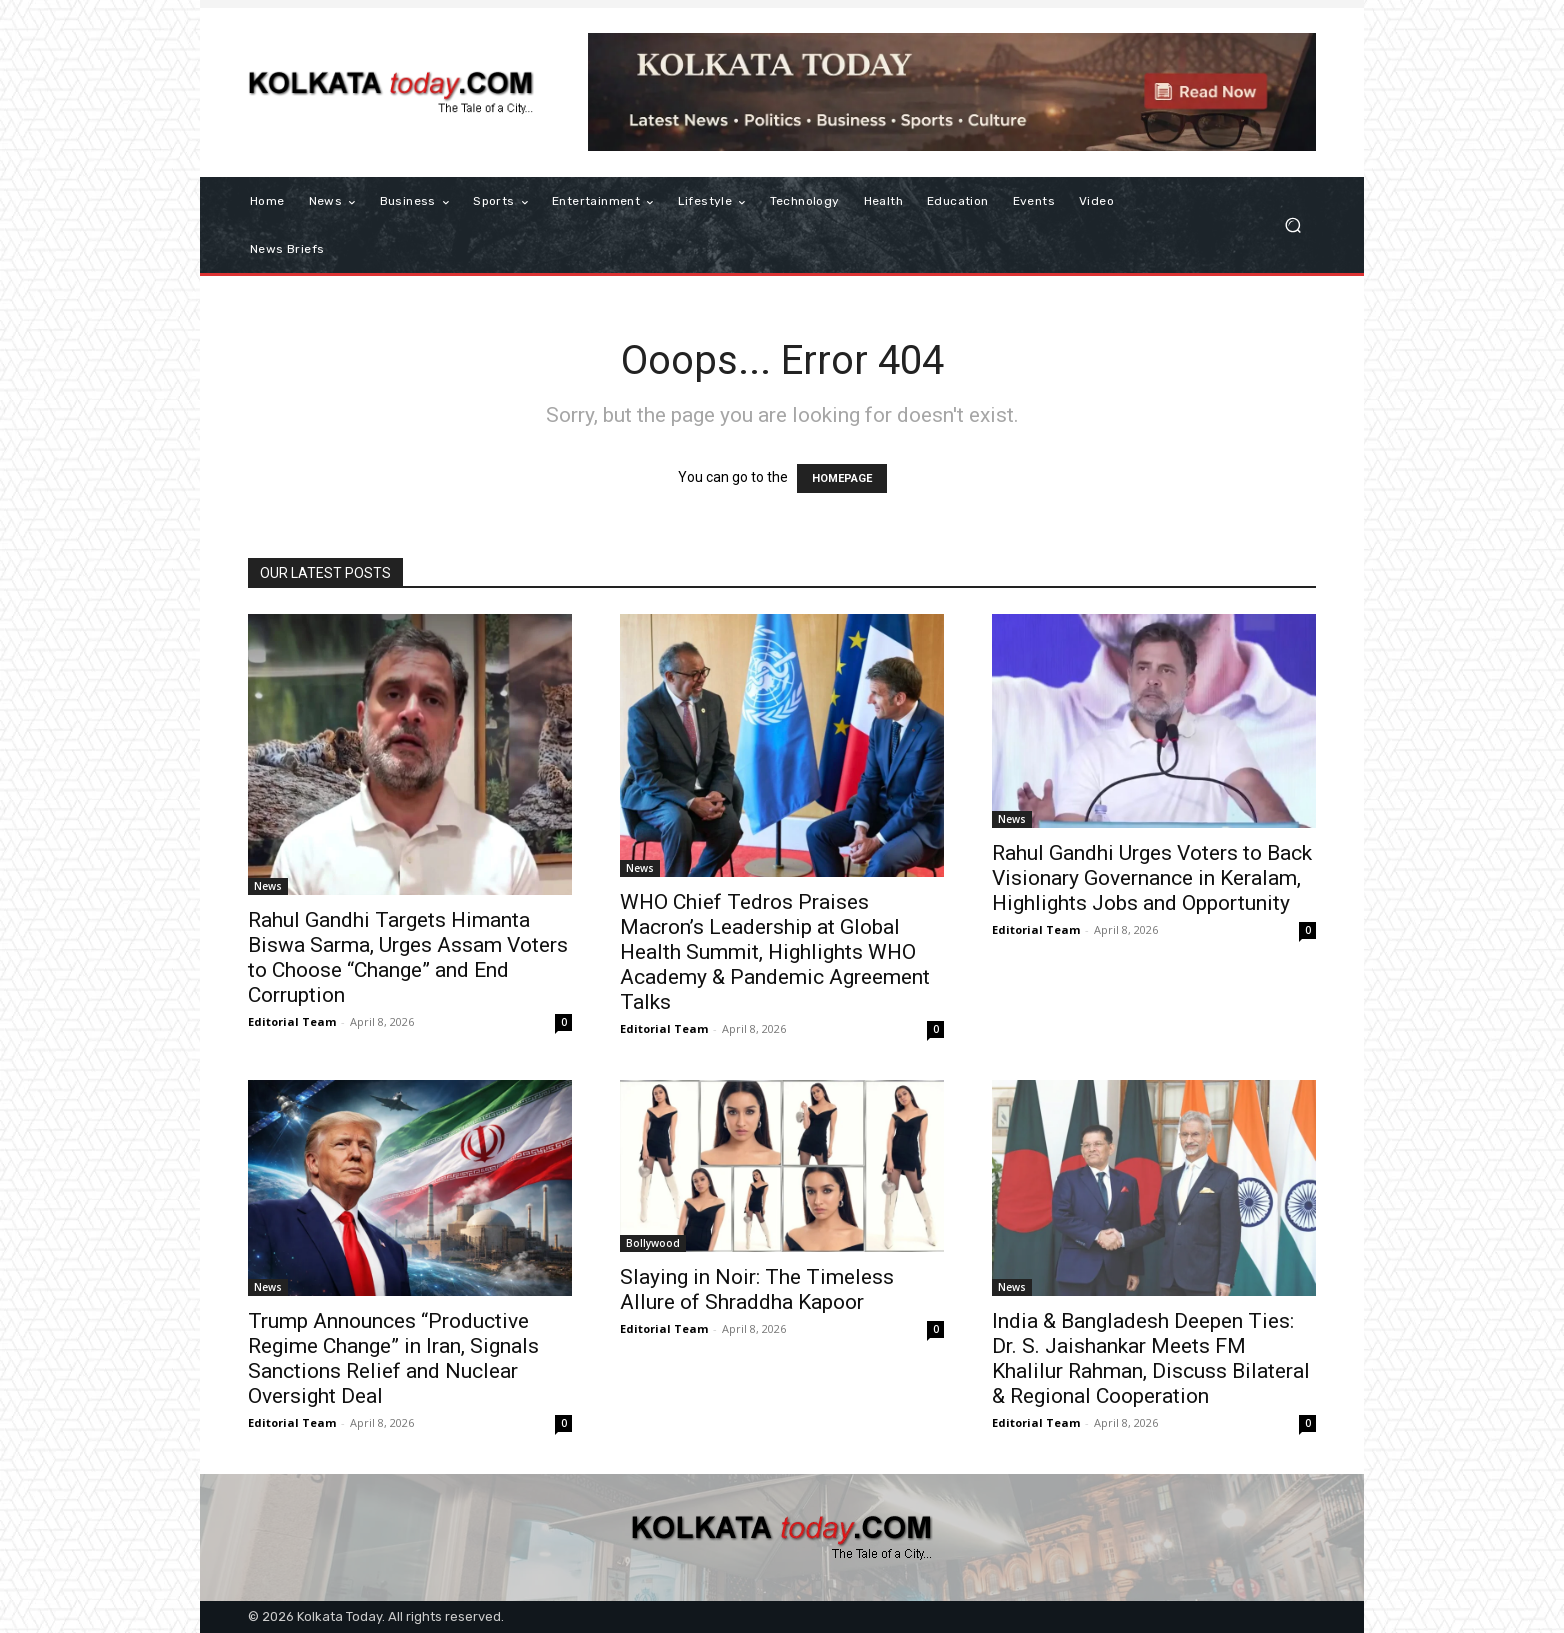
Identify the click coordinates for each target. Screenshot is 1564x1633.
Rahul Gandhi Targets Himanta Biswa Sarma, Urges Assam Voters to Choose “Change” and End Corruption (408, 957)
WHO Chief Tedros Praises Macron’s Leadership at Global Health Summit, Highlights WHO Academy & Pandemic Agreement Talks (775, 952)
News (268, 886)
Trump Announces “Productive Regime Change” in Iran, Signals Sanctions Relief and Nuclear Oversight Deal (393, 1358)
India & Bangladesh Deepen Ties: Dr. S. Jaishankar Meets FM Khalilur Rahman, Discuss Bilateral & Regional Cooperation (1151, 1358)
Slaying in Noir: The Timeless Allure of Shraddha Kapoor (757, 1289)
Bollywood (653, 1243)
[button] (1292, 225)
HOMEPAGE (842, 478)
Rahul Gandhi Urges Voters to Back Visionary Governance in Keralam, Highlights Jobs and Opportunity (1152, 878)
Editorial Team (292, 1021)
